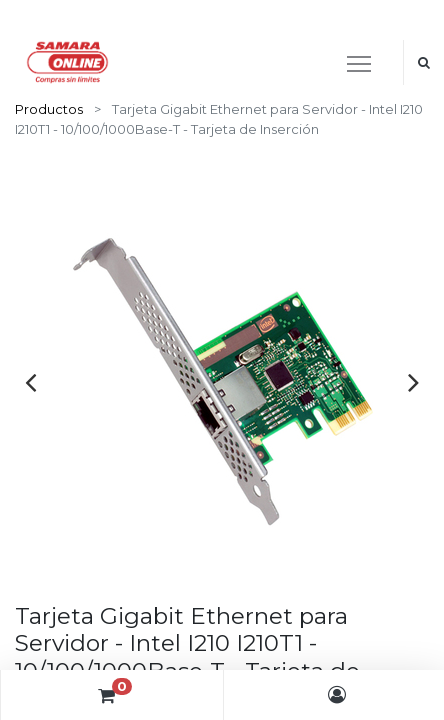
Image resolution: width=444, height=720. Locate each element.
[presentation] (30, 382)
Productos (49, 109)
